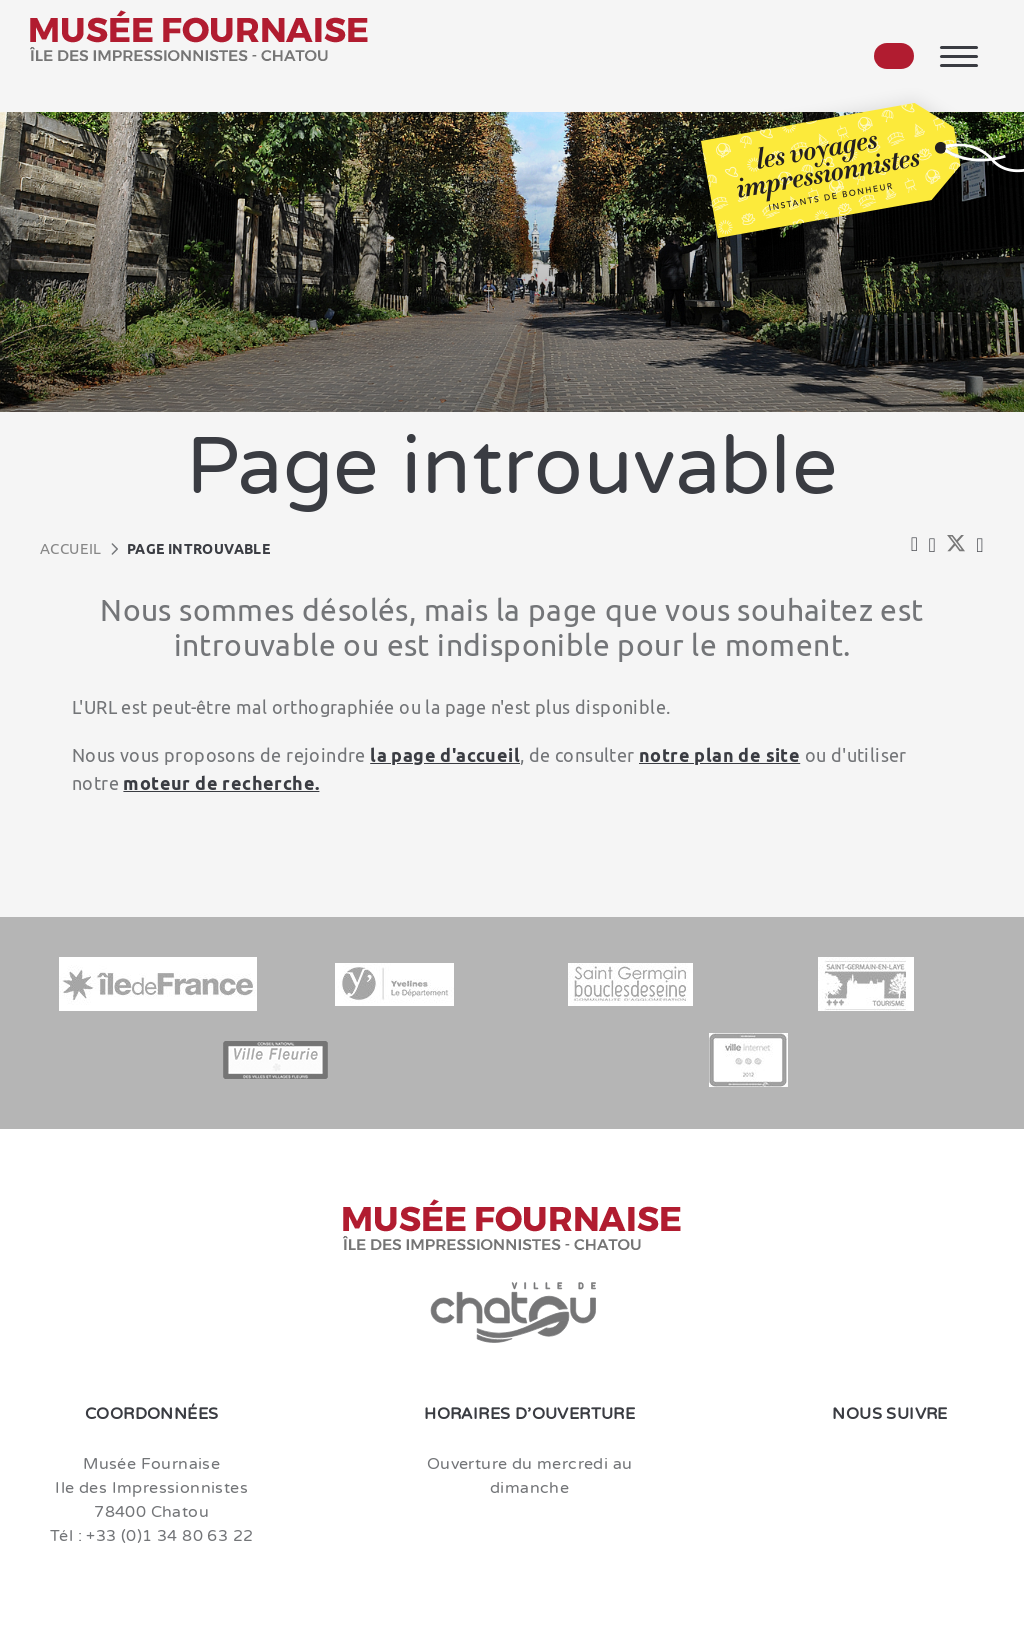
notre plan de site (719, 755)
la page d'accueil (445, 755)
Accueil (71, 548)
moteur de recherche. (221, 783)
